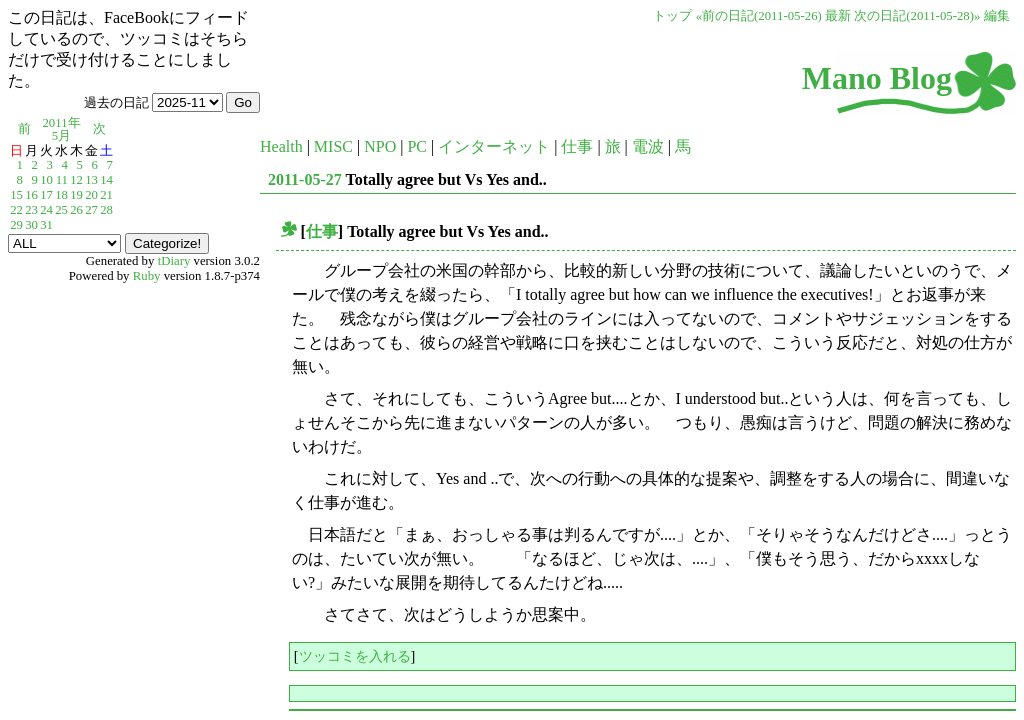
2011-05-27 (305, 179)
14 (106, 180)
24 (46, 210)
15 (16, 195)
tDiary (174, 261)
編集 (997, 16)
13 (91, 180)
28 (106, 210)
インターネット (494, 146)
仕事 (577, 146)
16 (31, 195)
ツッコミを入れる (355, 656)
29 (16, 225)
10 (46, 180)
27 (91, 210)
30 (31, 225)
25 (61, 210)
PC (417, 146)
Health (281, 146)
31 (46, 225)
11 (62, 180)
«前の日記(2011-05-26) (759, 16)
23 (31, 210)
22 (16, 210)
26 (76, 210)
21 (106, 195)
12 (76, 180)
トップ (672, 16)
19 (76, 195)
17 (46, 195)
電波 (648, 146)
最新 (838, 16)
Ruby (147, 276)
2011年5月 (61, 129)
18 (61, 195)
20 (91, 195)
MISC (333, 146)
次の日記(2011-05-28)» (917, 16)
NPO (380, 146)
